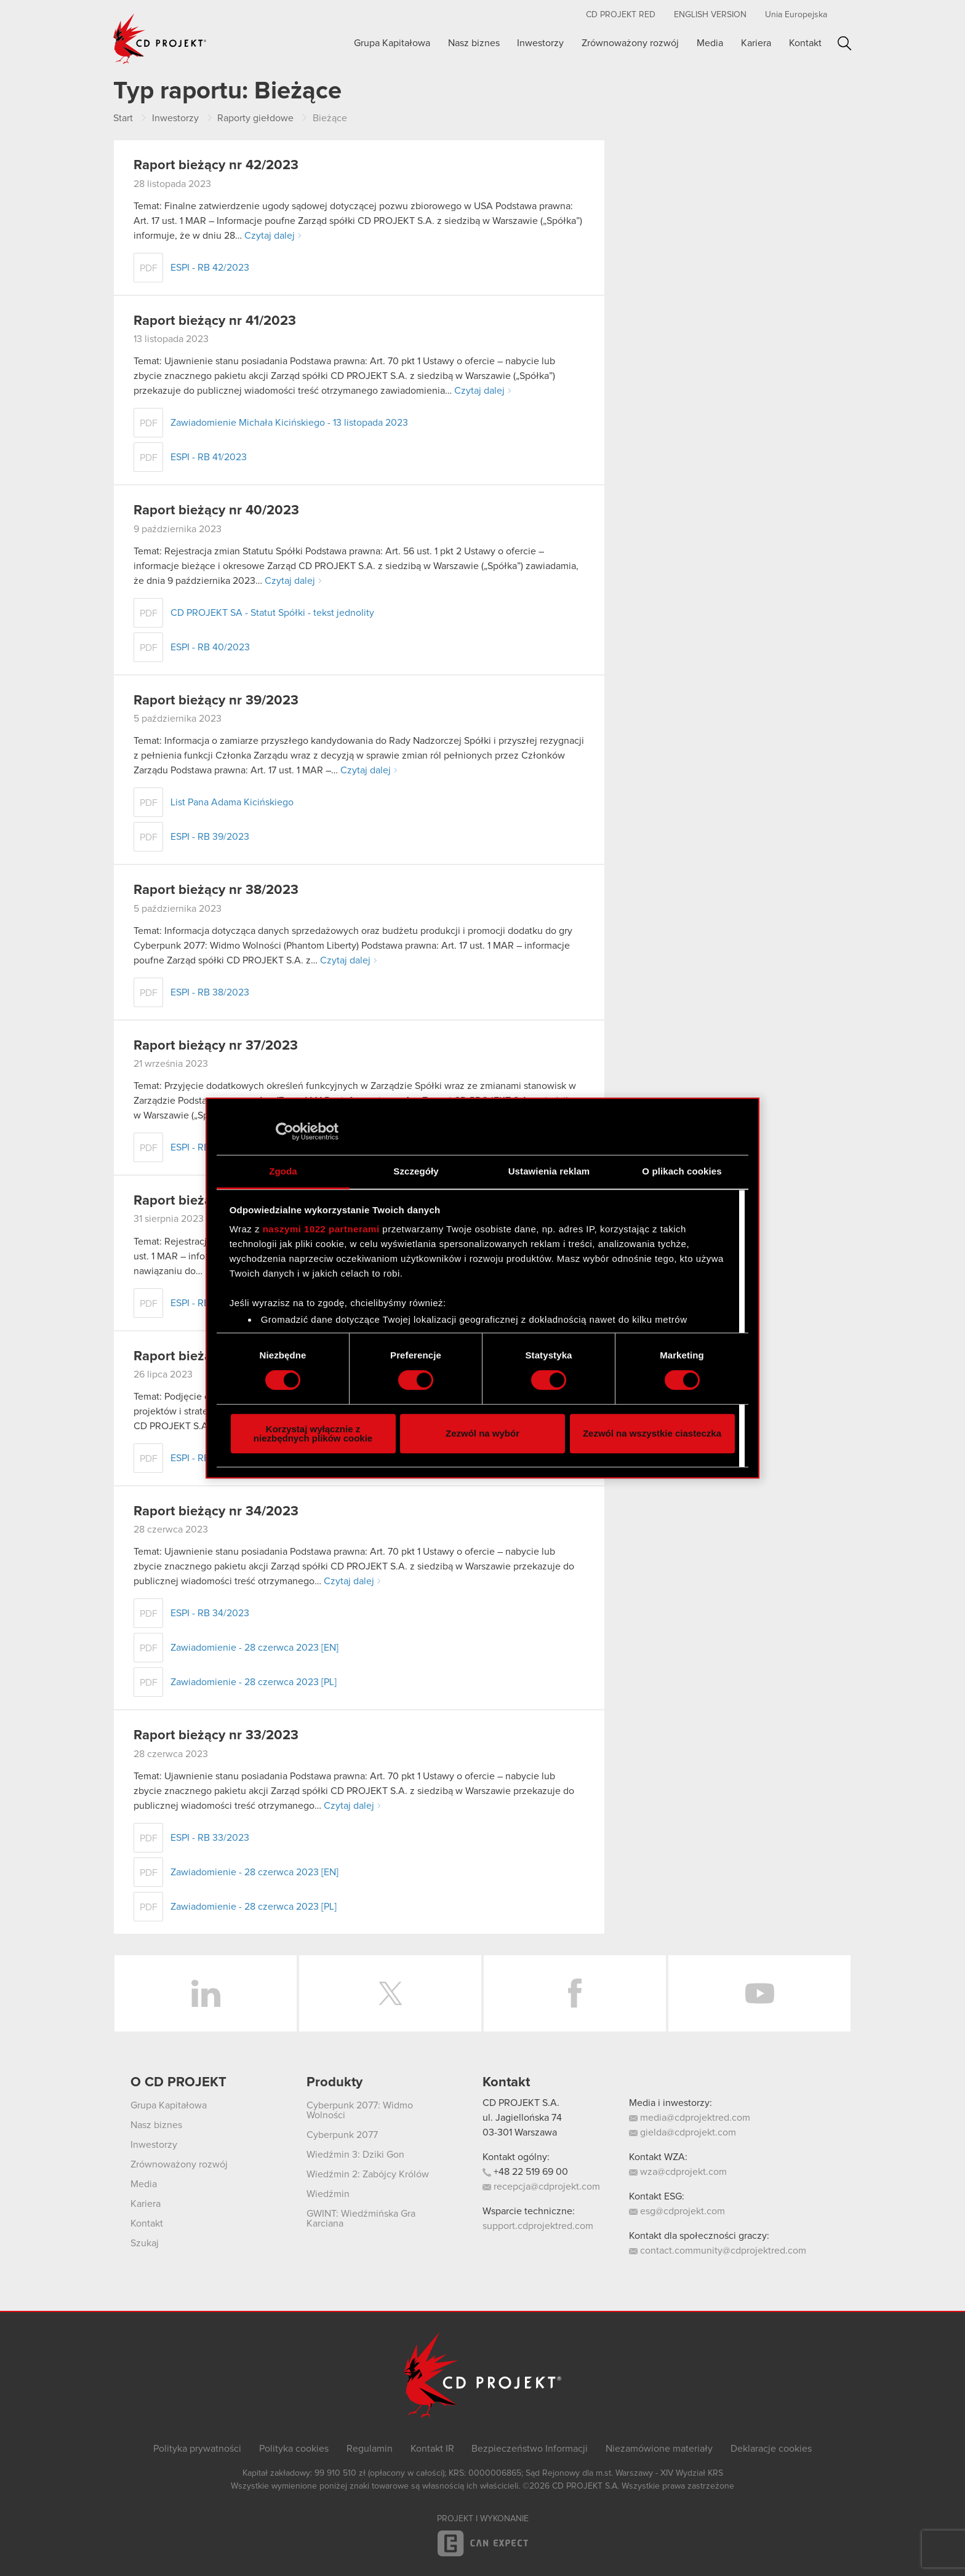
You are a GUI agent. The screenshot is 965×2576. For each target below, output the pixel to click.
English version (710, 14)
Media (710, 43)
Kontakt (805, 43)
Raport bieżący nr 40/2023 (216, 510)
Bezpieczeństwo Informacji (529, 2449)
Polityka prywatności (197, 2449)
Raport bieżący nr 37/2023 (216, 1046)
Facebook (575, 1993)
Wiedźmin (328, 2194)
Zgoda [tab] (283, 1171)
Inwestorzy (540, 43)
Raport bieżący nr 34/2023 (216, 1511)
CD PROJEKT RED (620, 14)
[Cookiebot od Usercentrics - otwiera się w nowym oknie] (284, 1131)
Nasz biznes (474, 43)
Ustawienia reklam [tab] (549, 1171)
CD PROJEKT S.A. (520, 2103)
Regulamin (369, 2449)
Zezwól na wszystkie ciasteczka (652, 1433)
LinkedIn (205, 1993)
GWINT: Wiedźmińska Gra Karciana (360, 2218)
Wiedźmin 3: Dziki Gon (355, 2154)
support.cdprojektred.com (537, 2226)
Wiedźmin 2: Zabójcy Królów (367, 2174)
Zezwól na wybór (482, 1433)
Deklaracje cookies (771, 2449)
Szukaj (845, 43)
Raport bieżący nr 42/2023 (216, 165)
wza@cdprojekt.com (678, 2172)
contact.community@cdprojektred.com (717, 2250)
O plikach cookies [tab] (681, 1171)
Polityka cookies (294, 2449)
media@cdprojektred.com (689, 2118)
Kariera (756, 43)
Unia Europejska (796, 14)
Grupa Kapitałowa (392, 43)
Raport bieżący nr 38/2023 (216, 890)
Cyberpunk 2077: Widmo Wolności (359, 2110)
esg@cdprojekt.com (677, 2211)
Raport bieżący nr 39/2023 (216, 701)
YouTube (759, 1993)
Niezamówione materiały (659, 2449)
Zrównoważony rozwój (630, 43)
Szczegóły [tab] (415, 1171)
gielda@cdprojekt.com (682, 2132)
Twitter (390, 1993)
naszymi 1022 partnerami (321, 1229)
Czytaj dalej (269, 236)
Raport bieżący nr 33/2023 (216, 1735)
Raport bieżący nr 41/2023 (215, 321)
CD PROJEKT (160, 38)
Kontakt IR (432, 2449)
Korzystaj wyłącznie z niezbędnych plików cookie (313, 1433)
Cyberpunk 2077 (342, 2135)
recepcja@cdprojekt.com (541, 2186)
